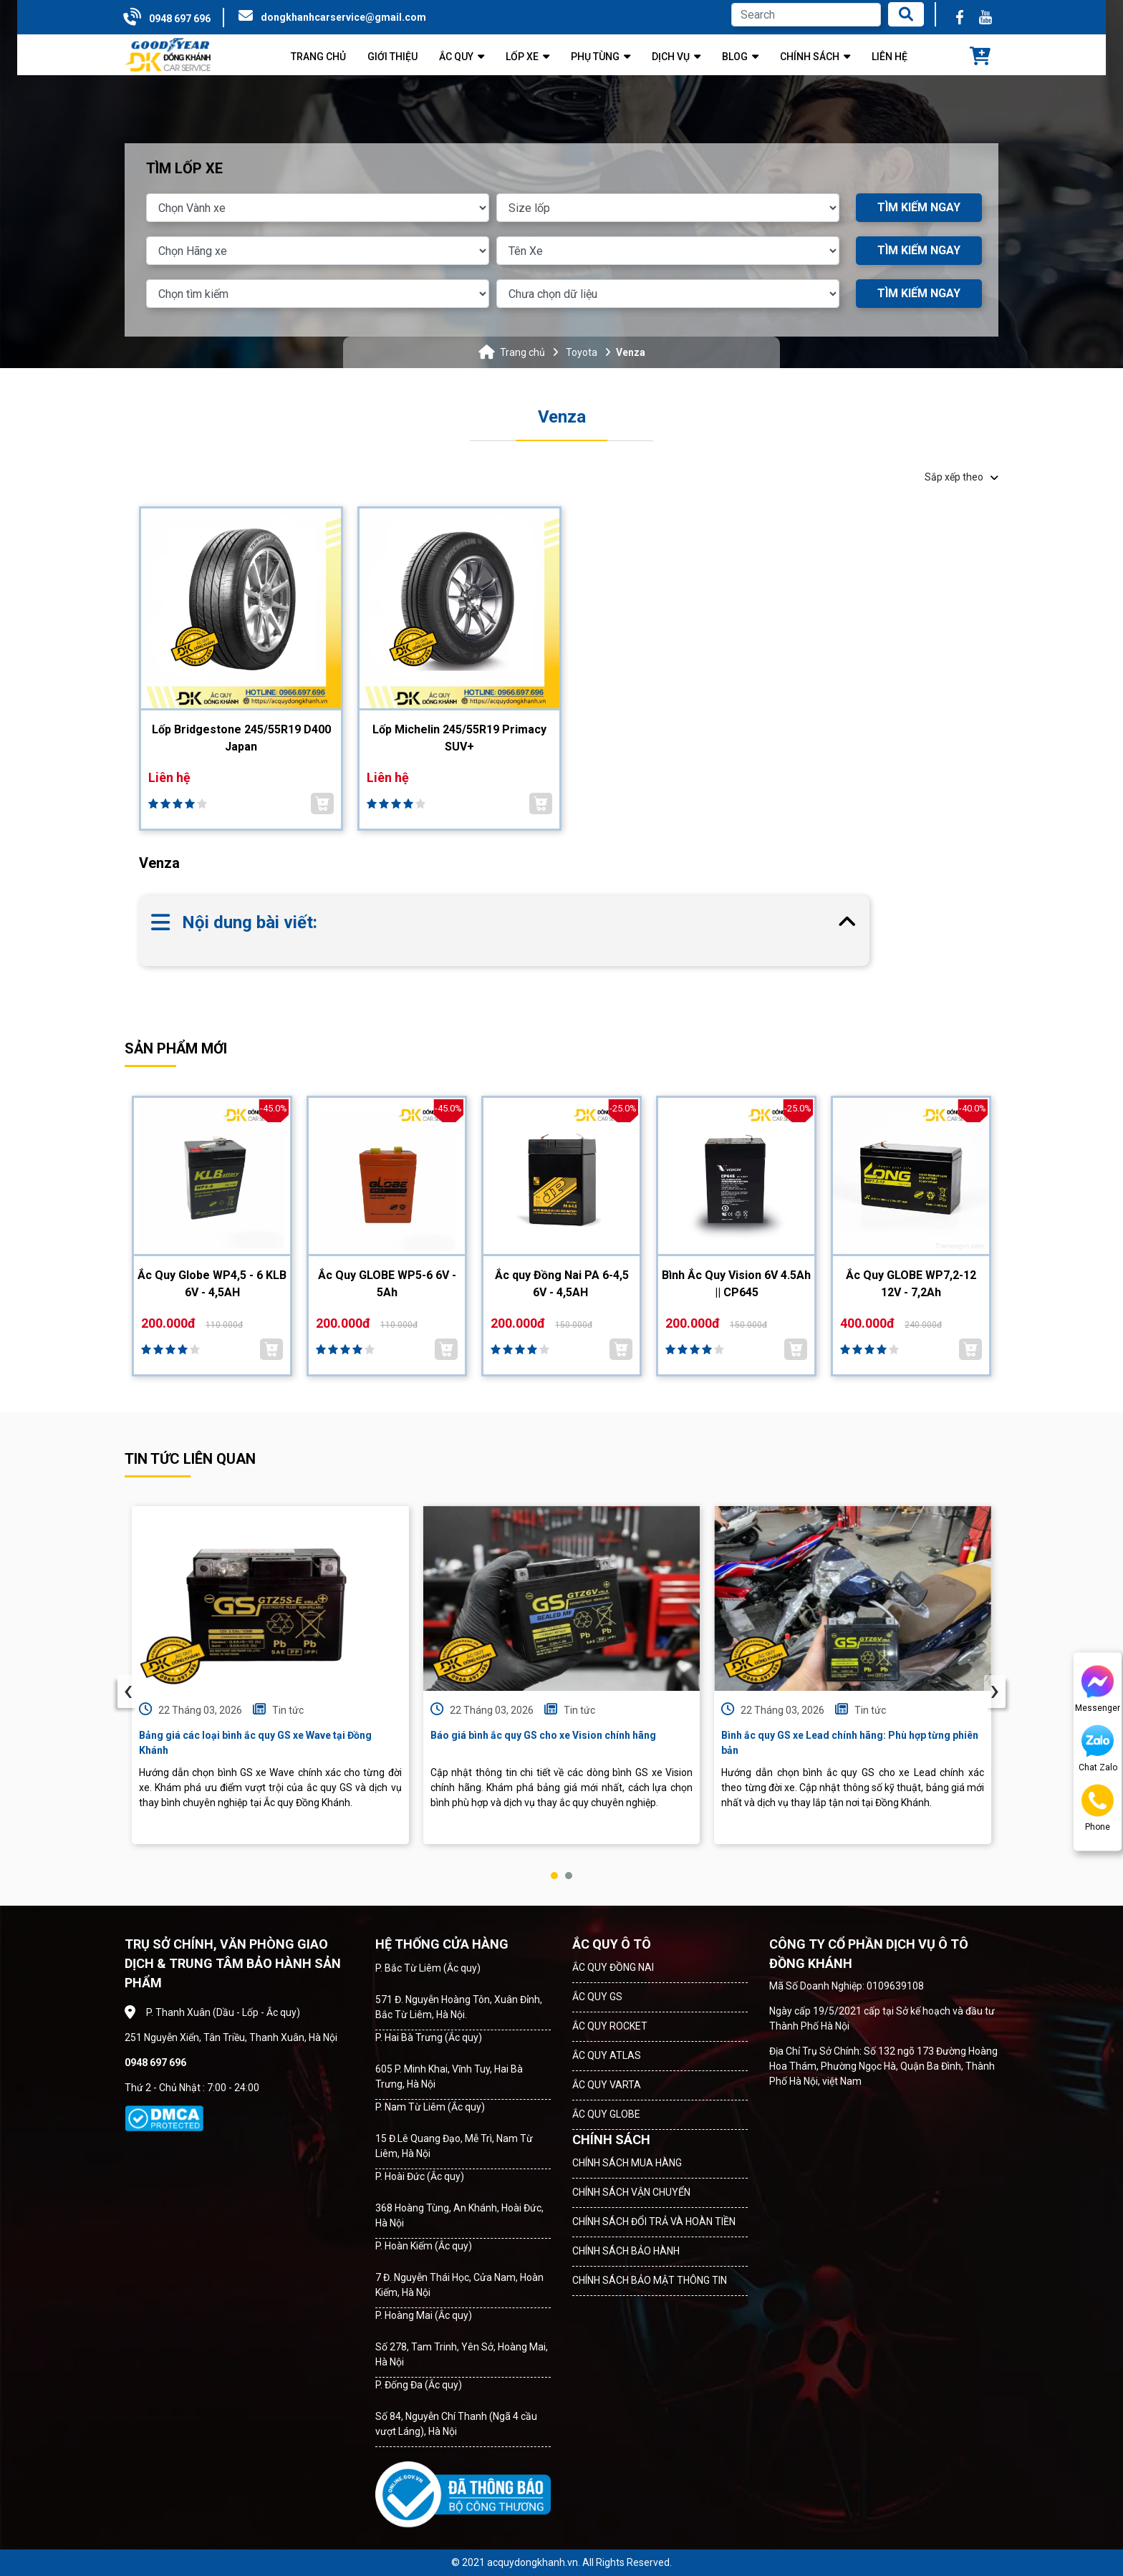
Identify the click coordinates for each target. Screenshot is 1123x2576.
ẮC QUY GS (597, 1996)
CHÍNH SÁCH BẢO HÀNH (626, 2251)
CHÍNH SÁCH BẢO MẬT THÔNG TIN (649, 2280)
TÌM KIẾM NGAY (918, 207)
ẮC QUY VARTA (606, 2084)
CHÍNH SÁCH (611, 2139)
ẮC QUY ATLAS (606, 2055)
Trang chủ (522, 352)
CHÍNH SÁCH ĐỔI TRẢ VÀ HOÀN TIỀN (654, 2221)
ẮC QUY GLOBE (606, 2114)
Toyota (581, 352)
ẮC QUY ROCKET (609, 2026)
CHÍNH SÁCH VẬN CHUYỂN (631, 2192)
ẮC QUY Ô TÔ (611, 1944)
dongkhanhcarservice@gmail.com (343, 17)
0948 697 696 (180, 18)
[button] (554, 1875)
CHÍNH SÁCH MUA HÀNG (627, 2163)
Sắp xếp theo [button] (961, 477)
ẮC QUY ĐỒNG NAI (613, 1967)
